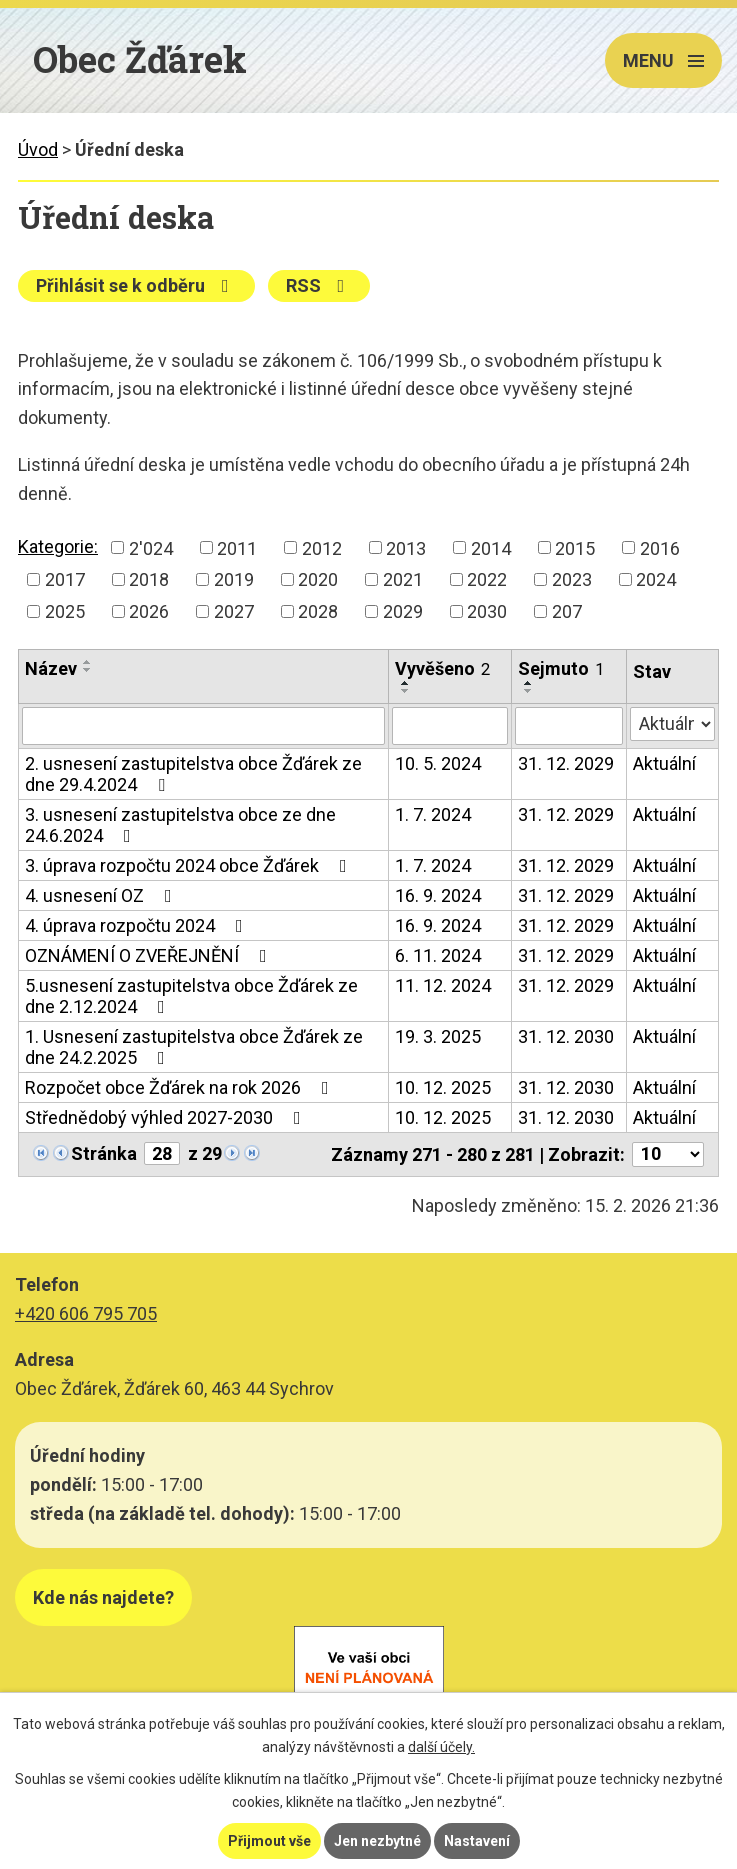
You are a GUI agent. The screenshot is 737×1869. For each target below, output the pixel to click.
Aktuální (664, 763)
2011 (237, 547)
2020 (318, 579)
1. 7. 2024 (433, 814)
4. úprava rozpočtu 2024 (138, 925)
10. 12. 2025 (443, 1087)
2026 (149, 611)
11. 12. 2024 (443, 985)
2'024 (151, 547)
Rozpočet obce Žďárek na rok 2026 (181, 1087)
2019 (234, 579)
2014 (491, 547)
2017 (65, 579)
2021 (403, 579)
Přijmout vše (269, 1841)
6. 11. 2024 (438, 955)
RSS (319, 285)
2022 (487, 579)
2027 (234, 611)
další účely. (441, 1747)
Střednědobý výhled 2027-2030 (167, 1117)
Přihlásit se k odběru (136, 285)
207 (567, 611)
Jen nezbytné (377, 1841)
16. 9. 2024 (438, 895)
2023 (572, 579)
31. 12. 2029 (566, 763)
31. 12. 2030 (566, 1036)
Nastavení (477, 1841)
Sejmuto (561, 668)
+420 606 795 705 (86, 1313)
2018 (149, 579)
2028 (318, 611)
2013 (406, 547)
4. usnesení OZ (102, 895)
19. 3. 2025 (438, 1036)
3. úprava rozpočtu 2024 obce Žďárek (190, 865)
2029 (403, 611)
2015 (575, 547)
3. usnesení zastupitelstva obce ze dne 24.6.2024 (180, 825)
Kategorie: (58, 546)
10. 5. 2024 (438, 763)
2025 (65, 611)
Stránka (104, 1153)
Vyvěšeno (442, 668)
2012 (322, 547)
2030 (487, 611)
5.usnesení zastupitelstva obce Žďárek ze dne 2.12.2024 (191, 996)
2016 (660, 547)
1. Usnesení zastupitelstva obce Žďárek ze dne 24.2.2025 (194, 1047)
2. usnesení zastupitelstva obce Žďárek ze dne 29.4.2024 (193, 774)
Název (51, 668)
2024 (656, 579)
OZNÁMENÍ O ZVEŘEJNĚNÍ (150, 955)
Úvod (38, 149)
